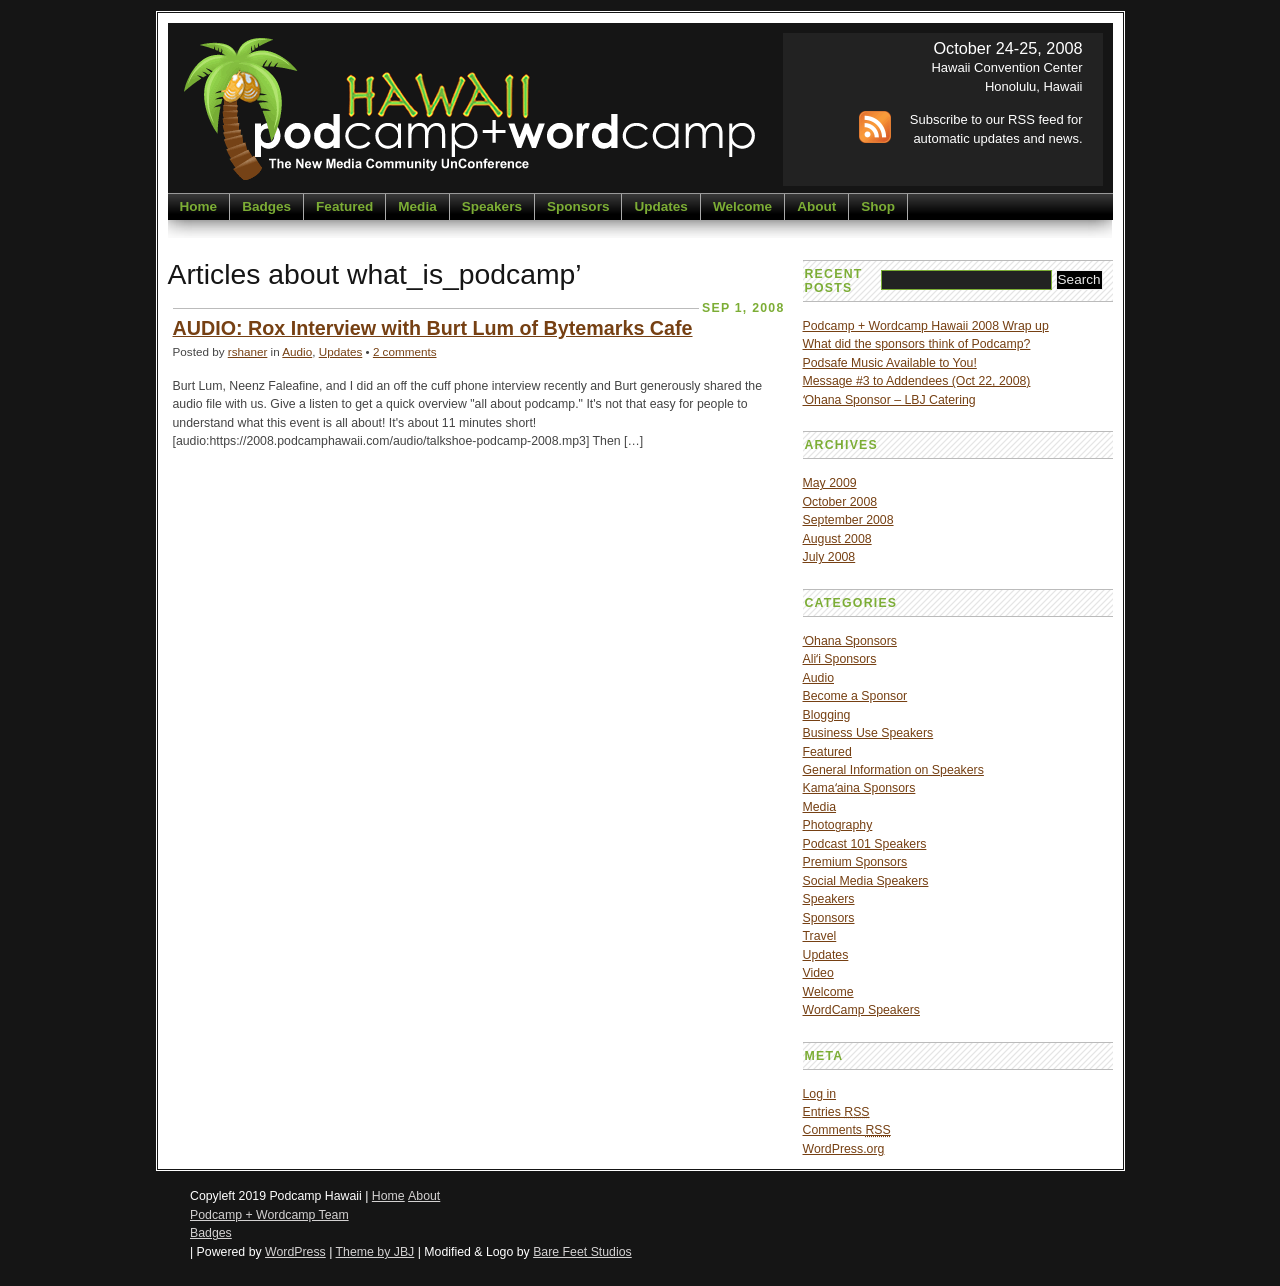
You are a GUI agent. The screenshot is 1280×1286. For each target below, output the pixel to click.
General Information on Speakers (893, 770)
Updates (660, 206)
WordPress (295, 1252)
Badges (266, 206)
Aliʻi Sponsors (840, 659)
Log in (820, 1094)
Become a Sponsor (855, 696)
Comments (847, 1130)
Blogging (827, 715)
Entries (836, 1112)
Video (818, 973)
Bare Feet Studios (582, 1252)
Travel (820, 936)
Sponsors (578, 206)
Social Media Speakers (866, 881)
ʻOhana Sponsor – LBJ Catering (889, 400)
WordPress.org (844, 1149)
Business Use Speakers (868, 733)
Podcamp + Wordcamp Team (269, 1215)
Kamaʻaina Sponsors (859, 788)
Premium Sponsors (855, 862)
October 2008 (840, 502)
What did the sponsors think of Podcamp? (917, 344)
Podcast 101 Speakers (865, 844)
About (816, 206)
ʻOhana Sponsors (850, 641)
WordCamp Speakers (861, 1010)
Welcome (742, 206)
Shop (878, 206)
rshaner (248, 351)
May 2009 (830, 483)
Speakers (492, 206)
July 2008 (829, 557)
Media (417, 206)
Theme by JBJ (375, 1252)
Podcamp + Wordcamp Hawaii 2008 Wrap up (926, 326)
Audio (297, 351)
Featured (344, 206)
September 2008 (848, 520)
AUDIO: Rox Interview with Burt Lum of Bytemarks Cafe (433, 328)
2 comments (405, 351)
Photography (838, 825)
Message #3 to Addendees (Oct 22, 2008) (917, 381)
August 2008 (837, 539)
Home (199, 206)
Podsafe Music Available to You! (890, 363)
